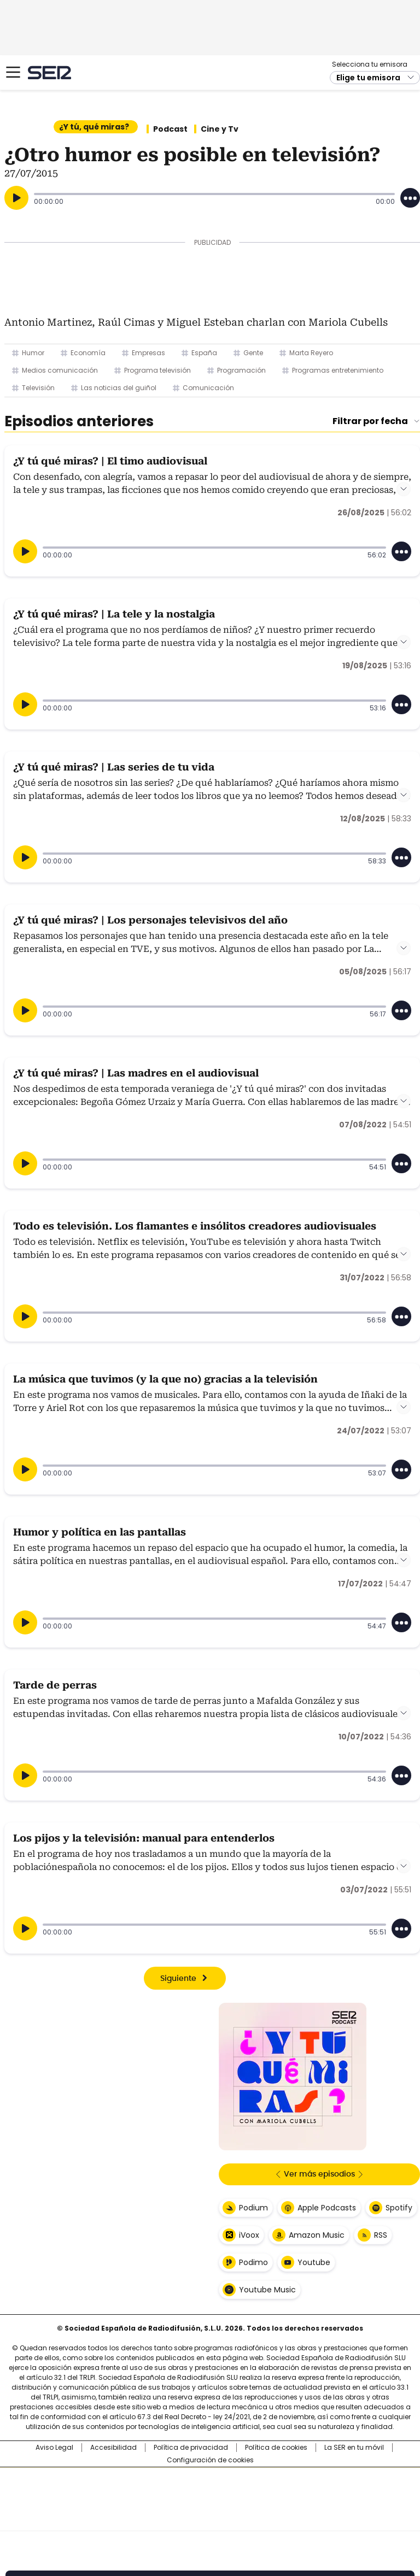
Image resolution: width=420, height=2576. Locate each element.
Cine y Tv (219, 129)
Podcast (170, 129)
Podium (253, 2207)
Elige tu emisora (368, 77)
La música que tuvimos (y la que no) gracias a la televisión (165, 1379)
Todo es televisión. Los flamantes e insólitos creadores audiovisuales (194, 1226)
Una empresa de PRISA (210, 2492)
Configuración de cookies (210, 2460)
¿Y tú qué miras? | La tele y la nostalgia (114, 614)
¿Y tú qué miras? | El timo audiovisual (110, 461)
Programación (241, 370)
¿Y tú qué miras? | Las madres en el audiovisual (136, 1073)
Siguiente (178, 1979)
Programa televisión (157, 370)
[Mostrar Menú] (13, 72)
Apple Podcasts (327, 2207)
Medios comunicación (60, 370)
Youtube (314, 2262)
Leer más (403, 489)
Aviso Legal (54, 2447)
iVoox (249, 2235)
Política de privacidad (191, 2447)
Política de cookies (276, 2447)
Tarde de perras (55, 1685)
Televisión (38, 387)
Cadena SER (49, 72)
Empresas (148, 352)
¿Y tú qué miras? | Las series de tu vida (113, 767)
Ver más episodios (319, 2174)
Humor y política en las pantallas (99, 1532)
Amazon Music (317, 2235)
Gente (253, 352)
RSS (380, 2235)
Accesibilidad (113, 2447)
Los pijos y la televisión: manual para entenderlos (144, 1838)
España (204, 352)
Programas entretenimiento (337, 370)
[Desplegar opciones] (410, 198)
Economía (88, 352)
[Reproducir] (16, 198)
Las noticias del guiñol (118, 387)
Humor (33, 352)
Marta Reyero (311, 352)
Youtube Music (267, 2289)
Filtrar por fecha (370, 421)
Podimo (253, 2262)
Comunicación (208, 387)
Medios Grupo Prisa (210, 2518)
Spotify (399, 2207)
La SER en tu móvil (354, 2447)
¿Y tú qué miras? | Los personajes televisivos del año (150, 920)
